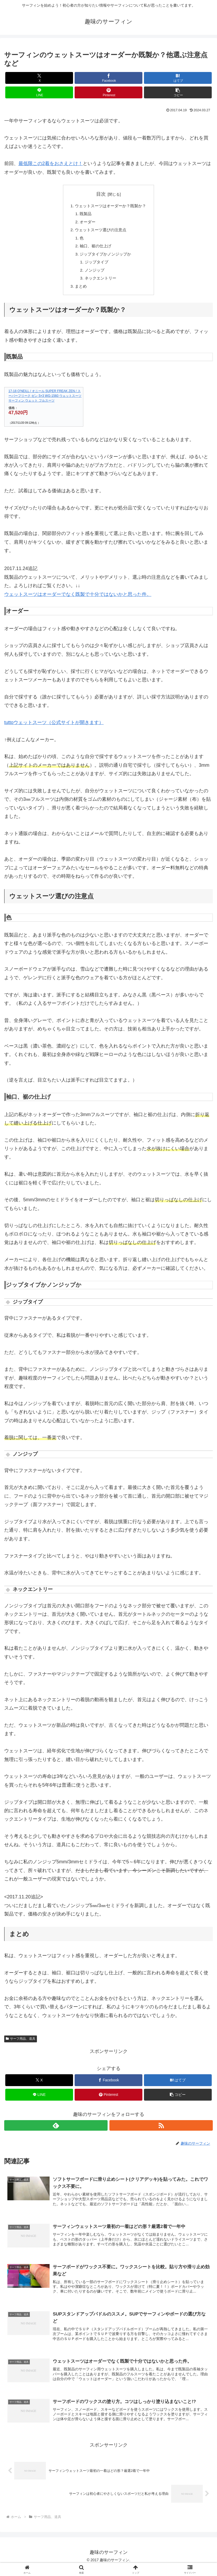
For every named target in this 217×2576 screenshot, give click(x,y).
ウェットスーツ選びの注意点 (100, 231)
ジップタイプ (95, 265)
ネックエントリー (100, 283)
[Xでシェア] (39, 78)
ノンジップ (93, 274)
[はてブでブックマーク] (178, 78)
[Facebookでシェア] (108, 78)
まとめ (79, 291)
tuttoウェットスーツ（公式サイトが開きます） (54, 728)
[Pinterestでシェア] (108, 92)
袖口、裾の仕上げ (95, 248)
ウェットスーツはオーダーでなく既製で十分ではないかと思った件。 (77, 599)
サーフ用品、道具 (20, 2044)
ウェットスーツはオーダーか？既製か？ (111, 206)
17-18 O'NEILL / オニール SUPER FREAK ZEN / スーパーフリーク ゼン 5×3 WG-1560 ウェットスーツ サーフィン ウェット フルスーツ (44, 401)
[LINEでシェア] (39, 92)
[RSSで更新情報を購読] (161, 2131)
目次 (101, 194)
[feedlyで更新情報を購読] (56, 2131)
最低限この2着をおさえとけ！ (50, 163)
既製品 (84, 214)
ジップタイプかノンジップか (105, 257)
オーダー (86, 223)
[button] (178, 92)
